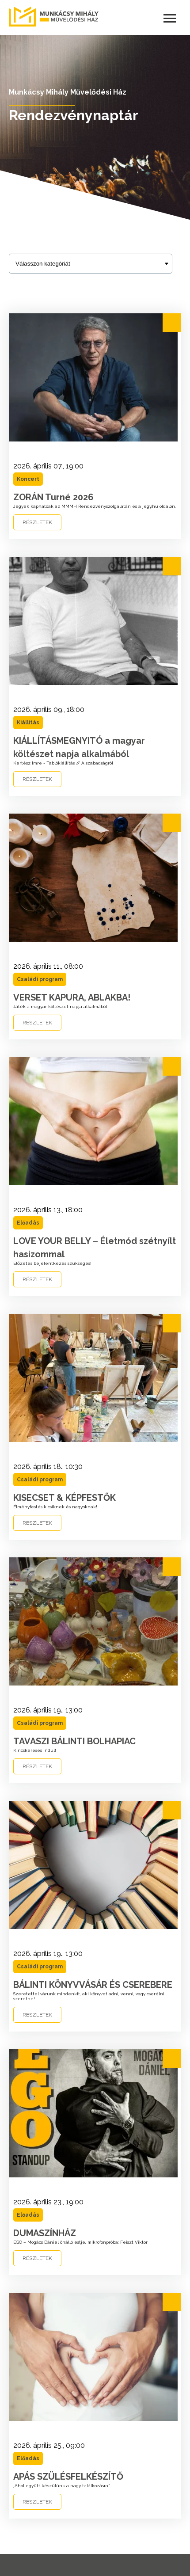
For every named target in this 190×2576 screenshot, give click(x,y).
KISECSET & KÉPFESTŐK (64, 1497)
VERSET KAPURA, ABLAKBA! (71, 997)
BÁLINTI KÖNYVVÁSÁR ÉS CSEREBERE (92, 1984)
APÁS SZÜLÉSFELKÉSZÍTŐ (68, 2476)
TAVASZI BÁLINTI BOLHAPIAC (74, 1741)
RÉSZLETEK (37, 522)
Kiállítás (28, 722)
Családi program (40, 979)
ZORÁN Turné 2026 (53, 497)
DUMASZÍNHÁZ (44, 2233)
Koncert (28, 479)
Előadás (28, 1223)
